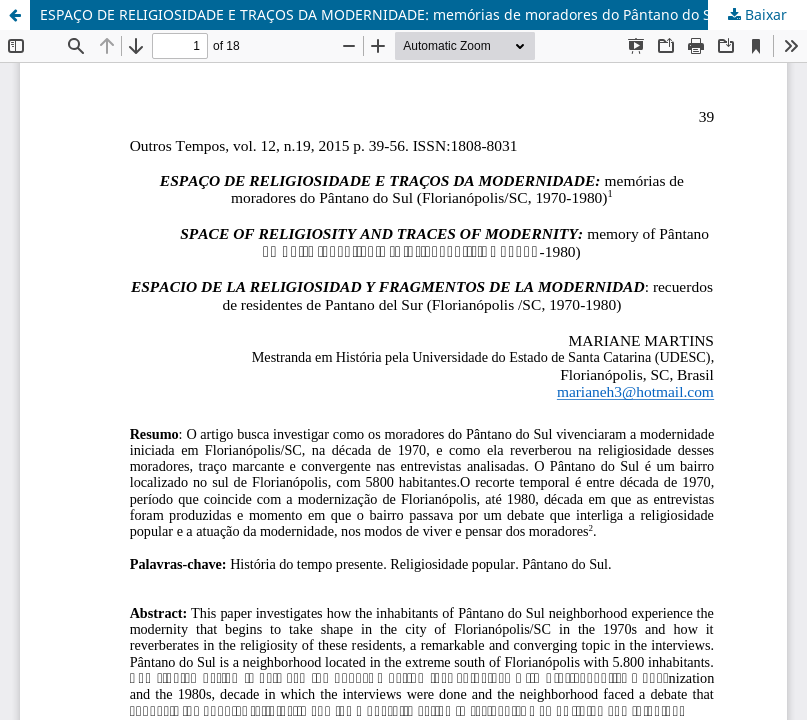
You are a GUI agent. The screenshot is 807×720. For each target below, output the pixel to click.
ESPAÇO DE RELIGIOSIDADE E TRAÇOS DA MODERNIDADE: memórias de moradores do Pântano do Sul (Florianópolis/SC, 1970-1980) (423, 14)
